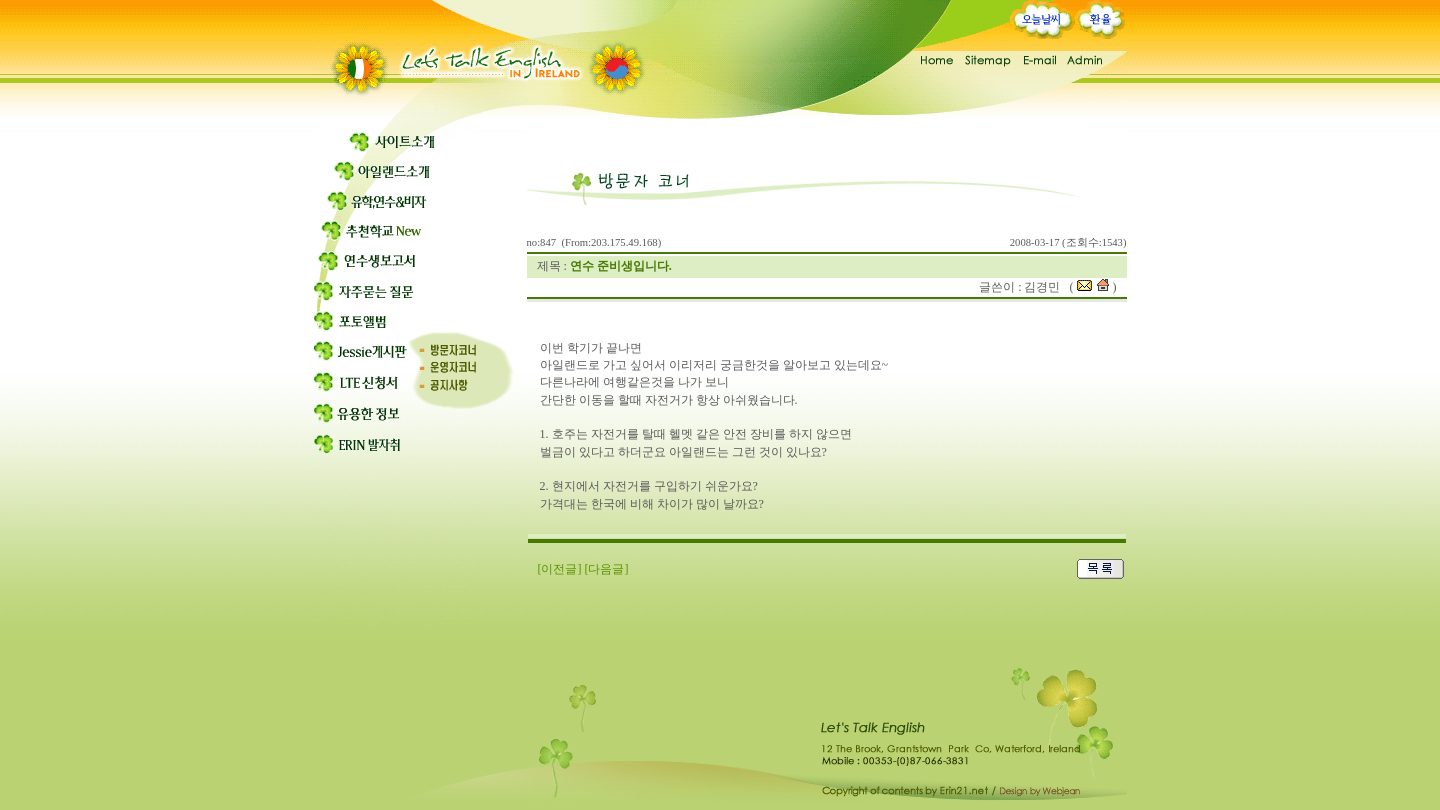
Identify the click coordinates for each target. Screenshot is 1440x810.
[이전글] (560, 569)
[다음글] (607, 569)
